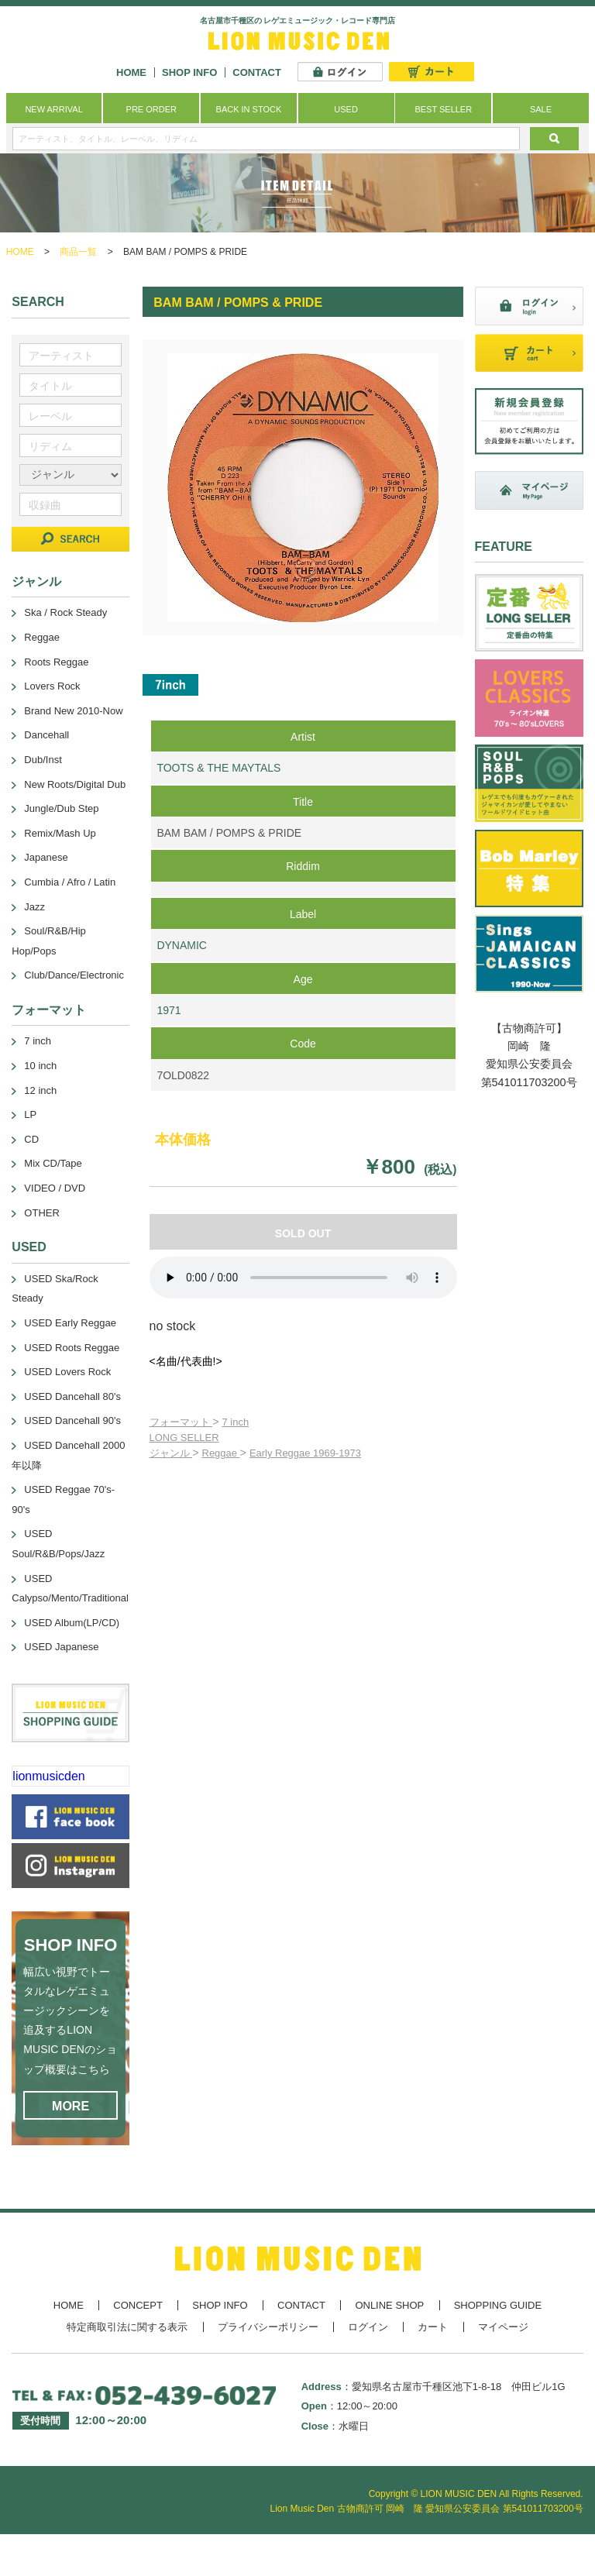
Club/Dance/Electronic (74, 975)
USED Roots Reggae (71, 1347)
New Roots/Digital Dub (75, 784)
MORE (70, 2106)
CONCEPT (138, 2305)
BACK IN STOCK (249, 109)
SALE (541, 109)
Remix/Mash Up (59, 833)
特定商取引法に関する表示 (127, 2327)
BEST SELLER (443, 109)
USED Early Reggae (70, 1323)
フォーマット (181, 1422)
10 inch (40, 1065)
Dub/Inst (42, 759)
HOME (131, 72)
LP (30, 1114)
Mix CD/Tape (52, 1163)
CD (31, 1139)
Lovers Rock (52, 686)
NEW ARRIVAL (53, 109)
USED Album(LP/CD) (71, 1622)
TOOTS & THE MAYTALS (218, 768)
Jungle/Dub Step (61, 808)
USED (346, 109)
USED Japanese (61, 1647)
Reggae (221, 1453)
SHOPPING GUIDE (498, 2305)
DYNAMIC (181, 945)
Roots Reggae (56, 662)
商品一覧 (78, 251)
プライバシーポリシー (268, 2327)
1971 (168, 1010)
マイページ (503, 2327)
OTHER (42, 1213)
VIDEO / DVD (54, 1188)
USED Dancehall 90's (72, 1420)
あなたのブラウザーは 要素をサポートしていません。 (303, 1277)
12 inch (40, 1090)
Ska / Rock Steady (65, 612)
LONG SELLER (184, 1437)
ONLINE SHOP (389, 2305)
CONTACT (256, 72)
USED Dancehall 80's (72, 1396)
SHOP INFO (189, 72)
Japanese (45, 857)
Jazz (34, 907)
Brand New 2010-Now (73, 711)
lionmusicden (48, 1776)
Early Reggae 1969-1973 (305, 1453)
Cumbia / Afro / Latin (69, 882)
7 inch (235, 1422)
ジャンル (171, 1453)
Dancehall (46, 735)
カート (433, 2327)
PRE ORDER (151, 109)
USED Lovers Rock (67, 1371)
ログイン (368, 2327)
